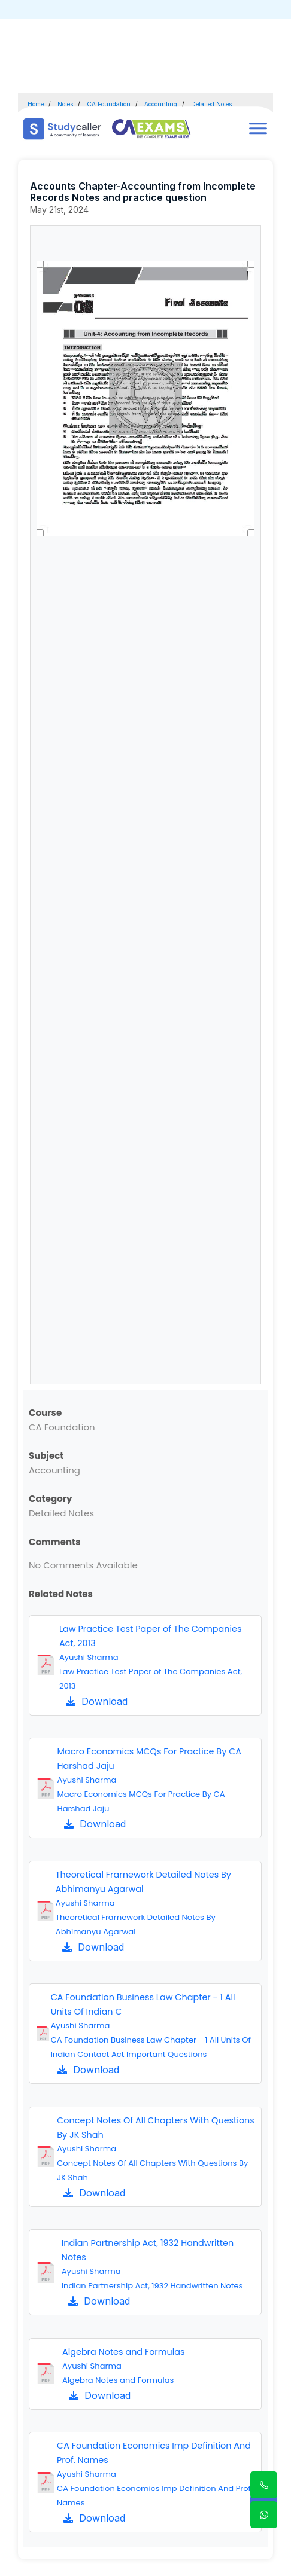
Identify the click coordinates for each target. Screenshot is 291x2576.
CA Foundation (109, 104)
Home (36, 104)
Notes (65, 104)
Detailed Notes (211, 104)
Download (97, 1701)
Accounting (160, 104)
